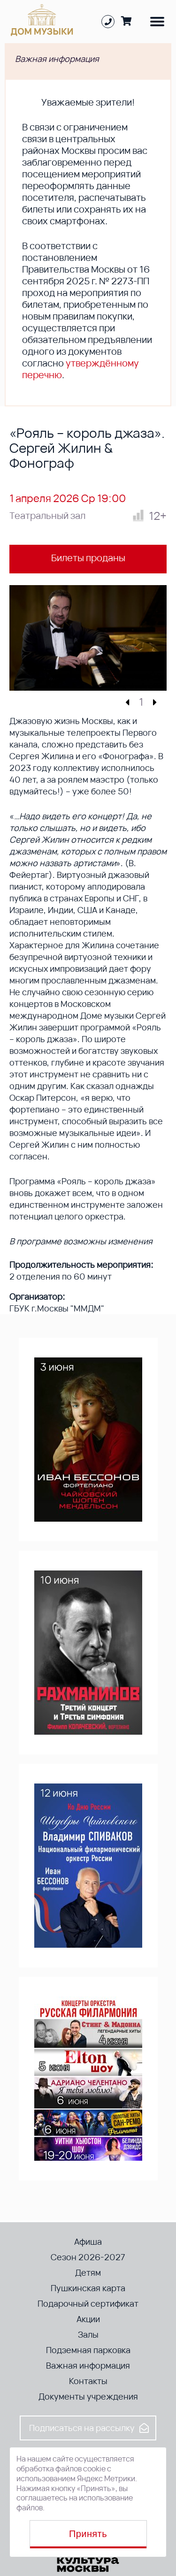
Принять (88, 2534)
